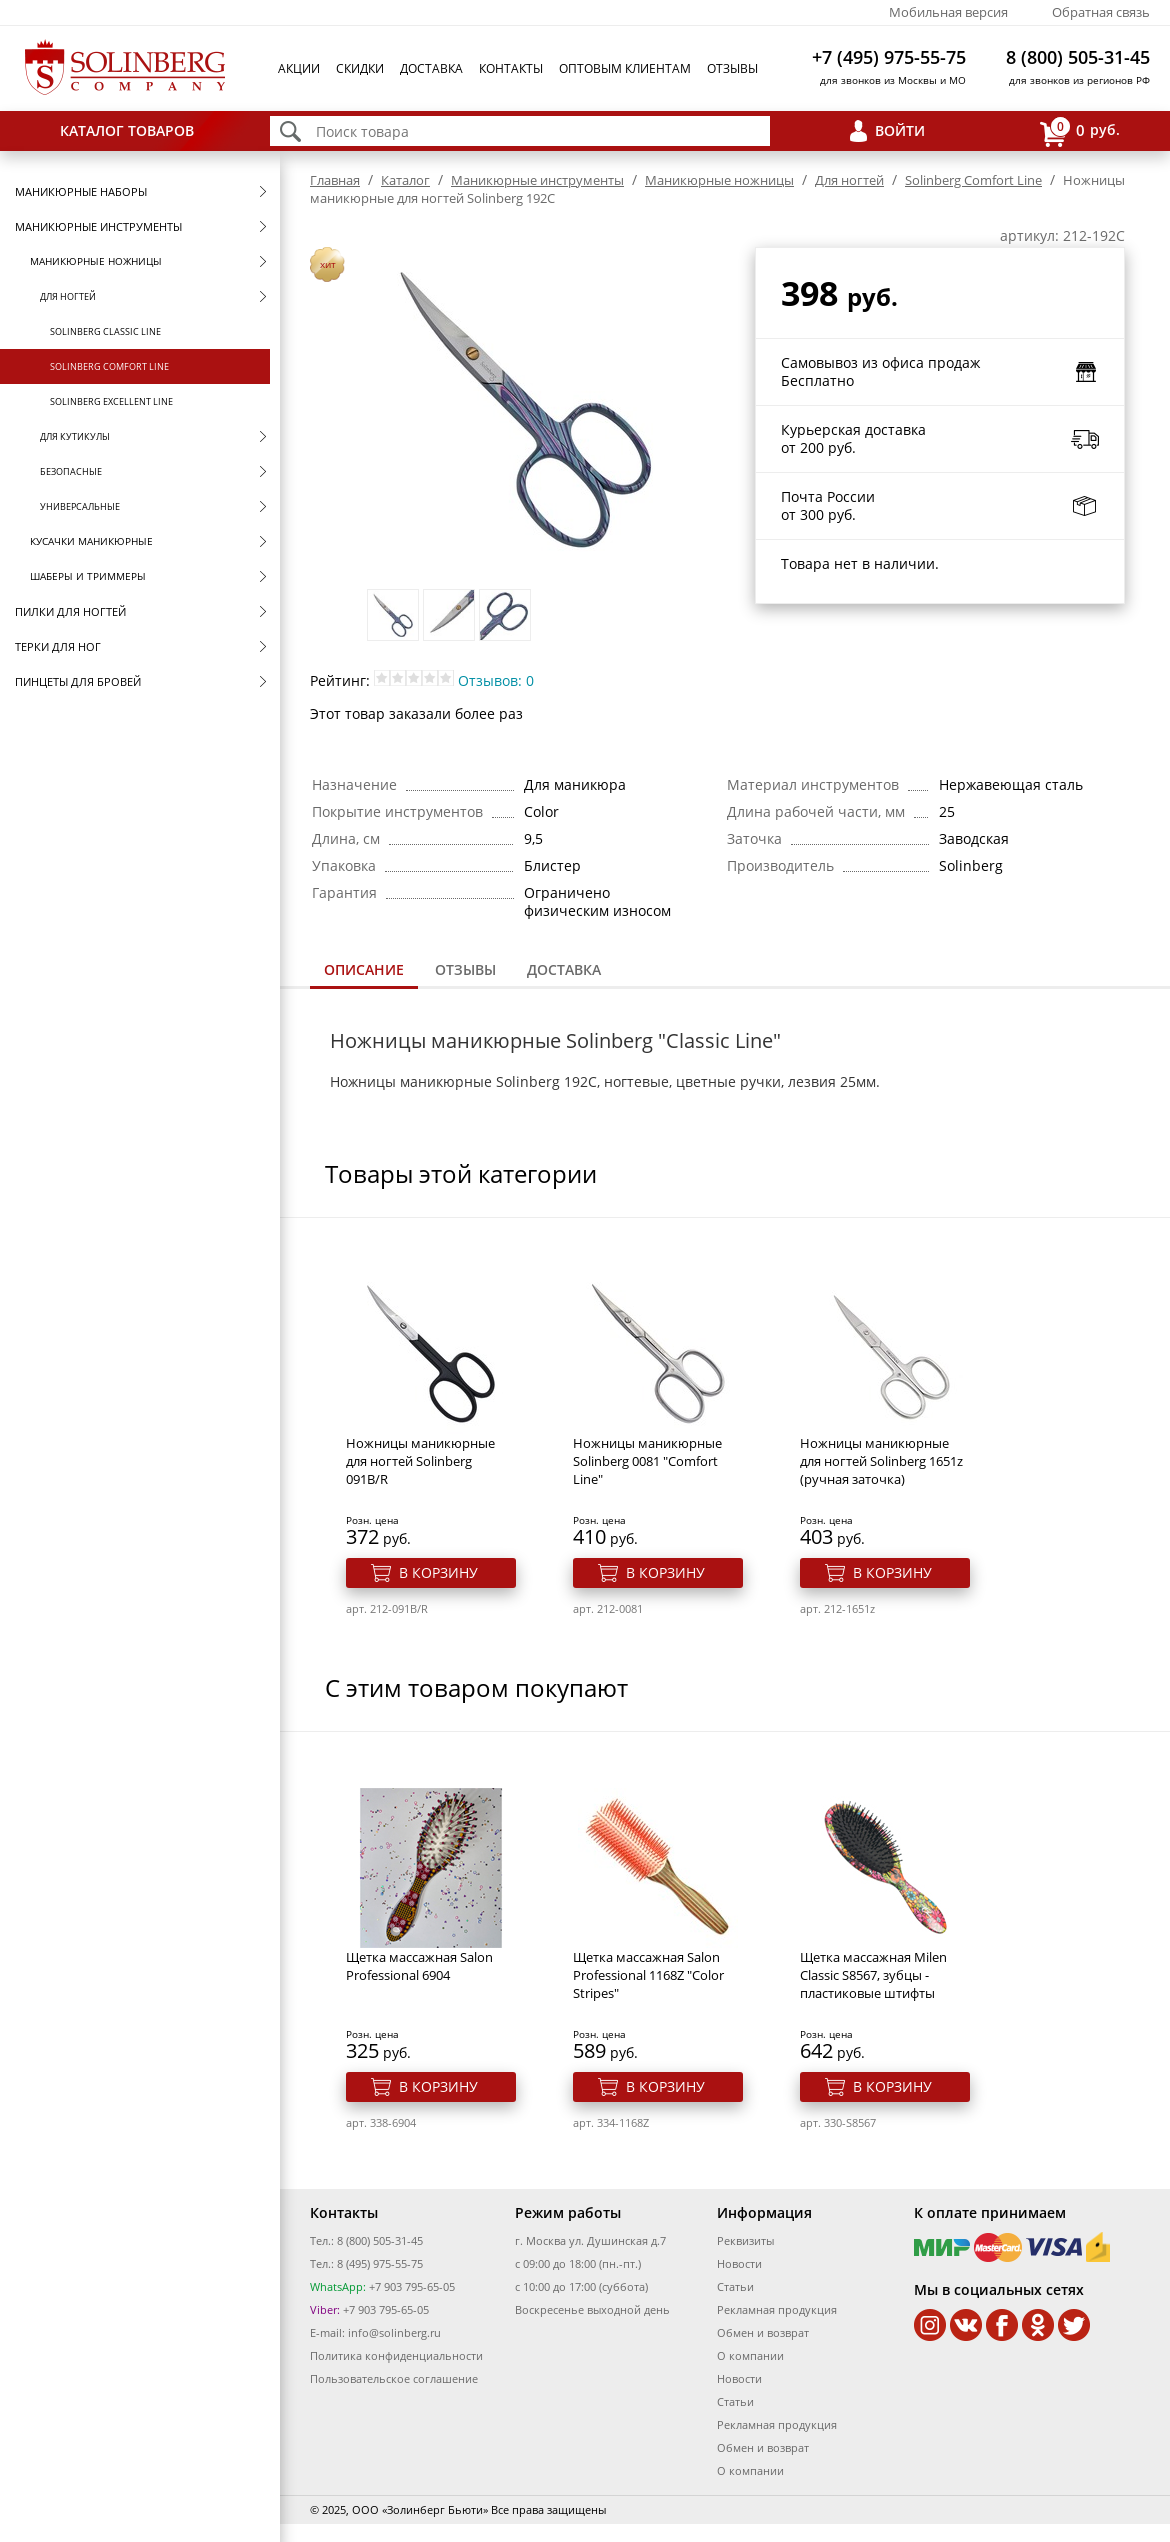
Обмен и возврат (763, 2332)
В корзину (438, 1572)
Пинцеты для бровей (78, 681)
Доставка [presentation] (564, 969)
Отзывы (732, 68)
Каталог (405, 180)
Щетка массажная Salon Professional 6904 (419, 1966)
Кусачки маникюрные (91, 541)
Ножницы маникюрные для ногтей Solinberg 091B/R (420, 1461)
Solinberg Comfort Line (109, 366)
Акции (299, 68)
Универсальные (80, 506)
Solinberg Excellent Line (111, 401)
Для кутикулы (75, 436)
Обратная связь (1101, 12)
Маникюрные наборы (81, 191)
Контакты (511, 68)
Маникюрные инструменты (98, 226)
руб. (1080, 131)
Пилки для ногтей (70, 611)
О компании (750, 2355)
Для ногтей (68, 296)
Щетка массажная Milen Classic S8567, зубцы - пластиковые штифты (873, 1975)
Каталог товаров (127, 130)
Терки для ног (58, 646)
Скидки (360, 68)
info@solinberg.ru (394, 2332)
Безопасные (71, 471)
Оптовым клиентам (625, 68)
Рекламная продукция (777, 2309)
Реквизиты (745, 2240)
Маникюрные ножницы (96, 261)
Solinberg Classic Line (105, 331)
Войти (900, 130)
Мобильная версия (948, 12)
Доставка (431, 68)
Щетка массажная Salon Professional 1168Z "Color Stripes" (648, 1975)
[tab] (364, 971)
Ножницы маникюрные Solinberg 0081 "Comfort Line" (647, 1461)
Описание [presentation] (364, 969)
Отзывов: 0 (496, 680)
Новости (739, 2263)
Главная (335, 180)
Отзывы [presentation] (465, 969)
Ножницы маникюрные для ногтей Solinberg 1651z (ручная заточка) (881, 1461)
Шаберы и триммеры (88, 576)
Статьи (735, 2286)
